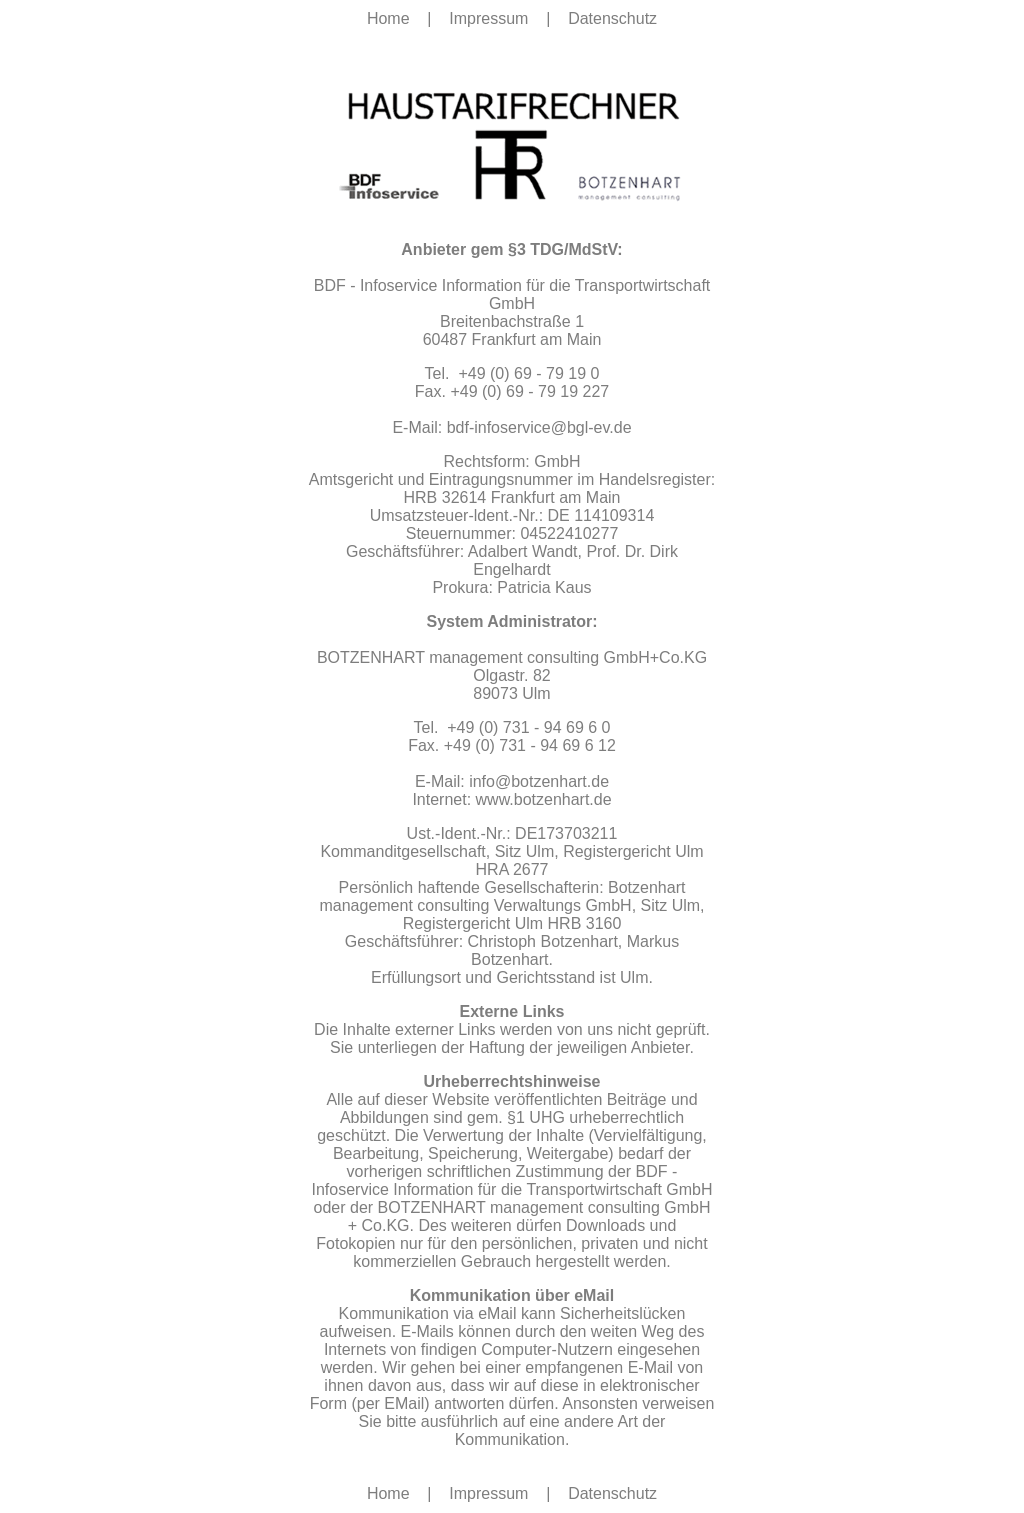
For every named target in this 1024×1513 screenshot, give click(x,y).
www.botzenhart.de (544, 799)
